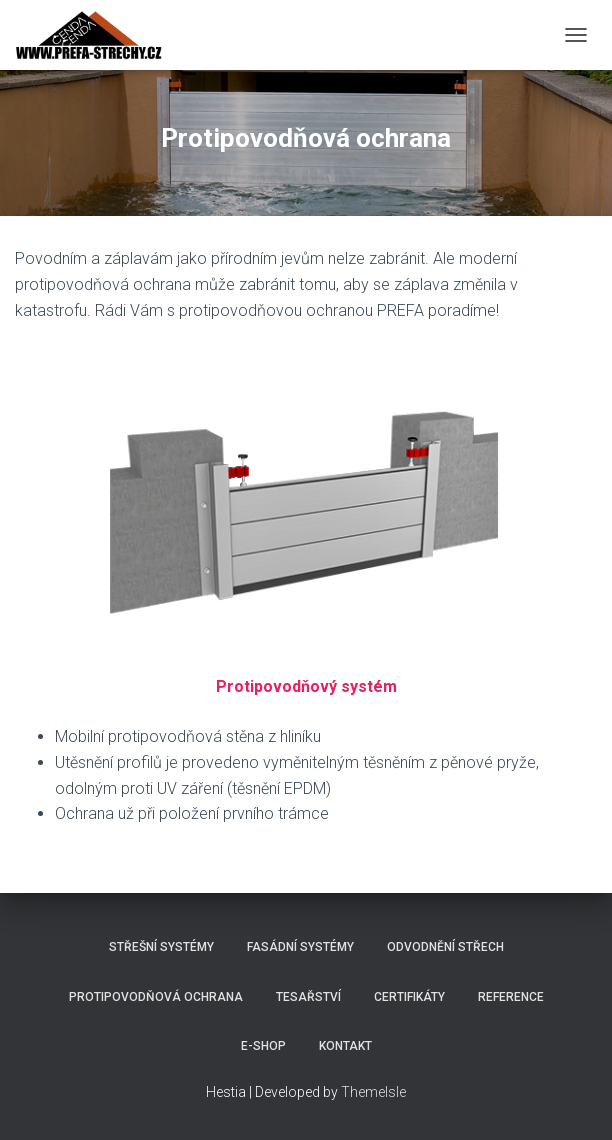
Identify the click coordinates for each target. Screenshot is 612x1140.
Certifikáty (409, 997)
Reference (511, 997)
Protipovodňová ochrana (156, 997)
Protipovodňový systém (306, 686)
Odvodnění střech (445, 947)
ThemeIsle (373, 1092)
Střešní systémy (161, 947)
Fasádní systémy (300, 947)
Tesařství (308, 997)
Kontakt (345, 1046)
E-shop (263, 1046)
